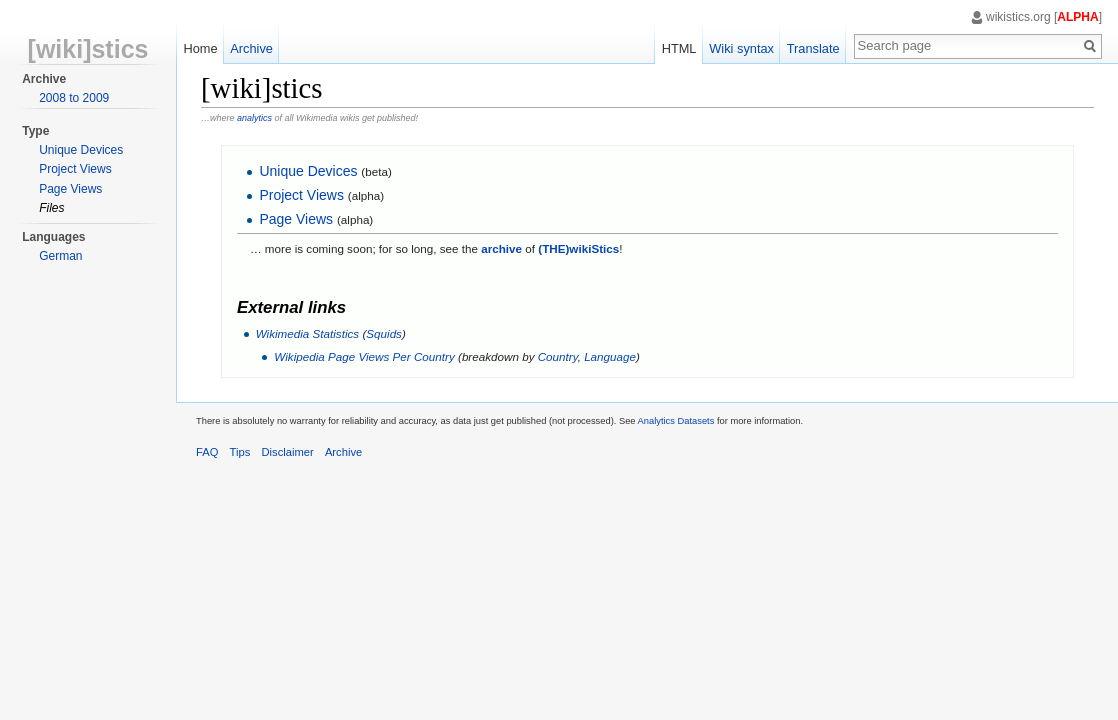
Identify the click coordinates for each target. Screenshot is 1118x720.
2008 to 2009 (74, 98)
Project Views (301, 195)
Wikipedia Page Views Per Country (364, 356)
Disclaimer (288, 452)
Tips (240, 452)
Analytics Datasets (676, 421)
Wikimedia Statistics (308, 333)
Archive (251, 48)
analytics (254, 118)
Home (200, 48)
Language (610, 356)
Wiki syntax (741, 48)
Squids (384, 333)
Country (558, 356)
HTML (679, 48)
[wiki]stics (88, 49)
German (60, 256)
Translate (813, 48)
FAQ (207, 452)
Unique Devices (308, 171)
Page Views (296, 219)
